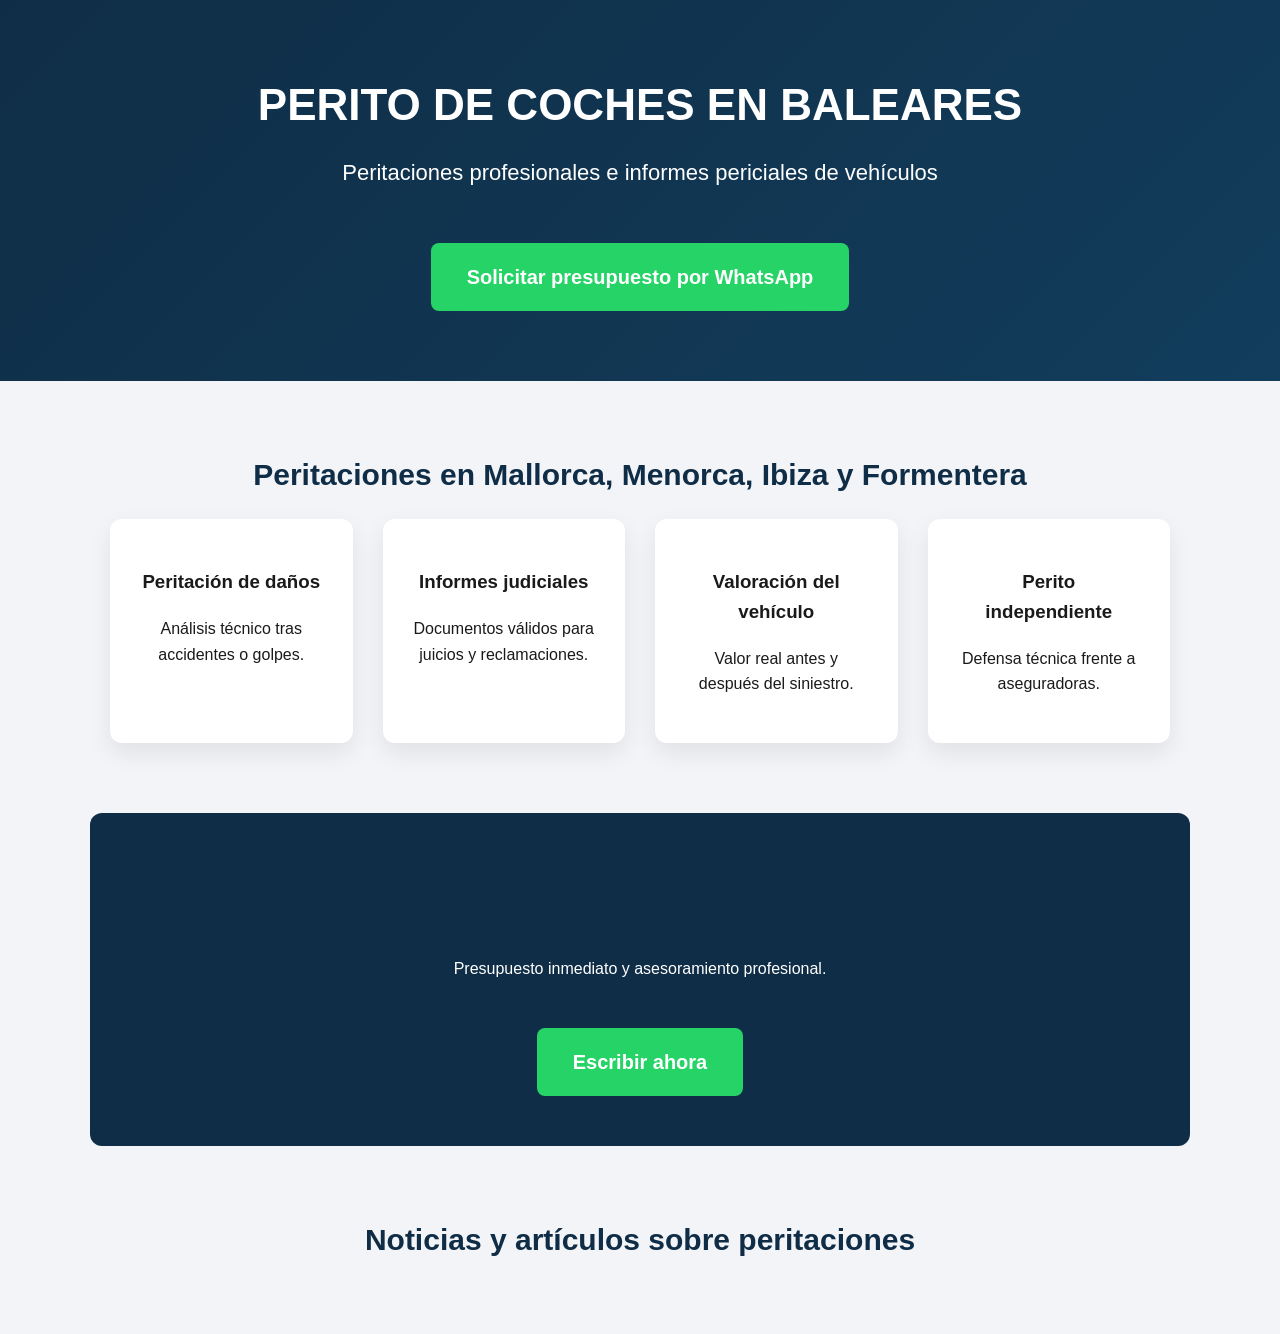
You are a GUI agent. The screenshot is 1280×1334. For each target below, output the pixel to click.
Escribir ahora (640, 1062)
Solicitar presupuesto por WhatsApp (640, 277)
